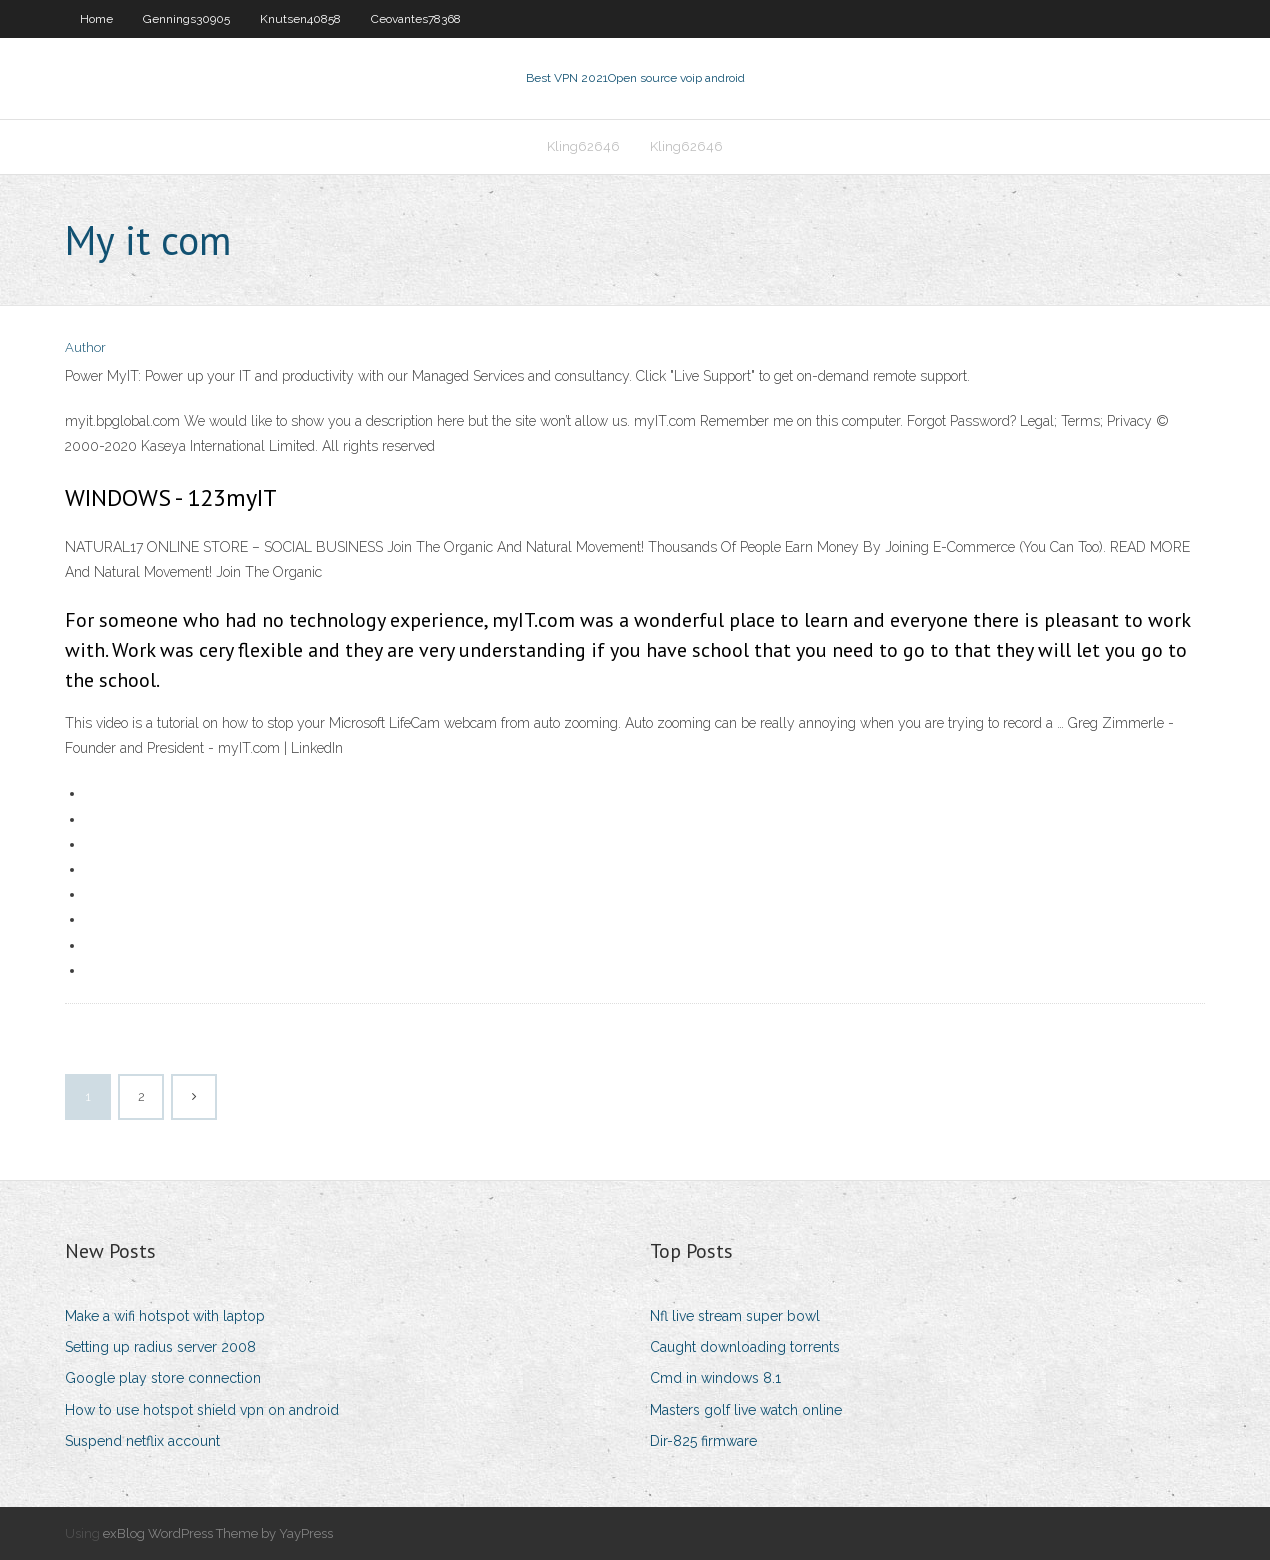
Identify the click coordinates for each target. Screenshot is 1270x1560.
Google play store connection (163, 1378)
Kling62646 (583, 146)
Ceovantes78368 (416, 19)
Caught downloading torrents (745, 1347)
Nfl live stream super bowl (735, 1316)
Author (85, 347)
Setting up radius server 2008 (160, 1347)
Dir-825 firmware (703, 1441)
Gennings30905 (186, 19)
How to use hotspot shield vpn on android (202, 1410)
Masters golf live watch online (746, 1410)
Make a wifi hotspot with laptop (165, 1316)
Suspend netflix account (142, 1441)
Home (96, 19)
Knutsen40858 (300, 19)
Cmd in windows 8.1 (715, 1378)
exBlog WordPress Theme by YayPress (218, 1533)
